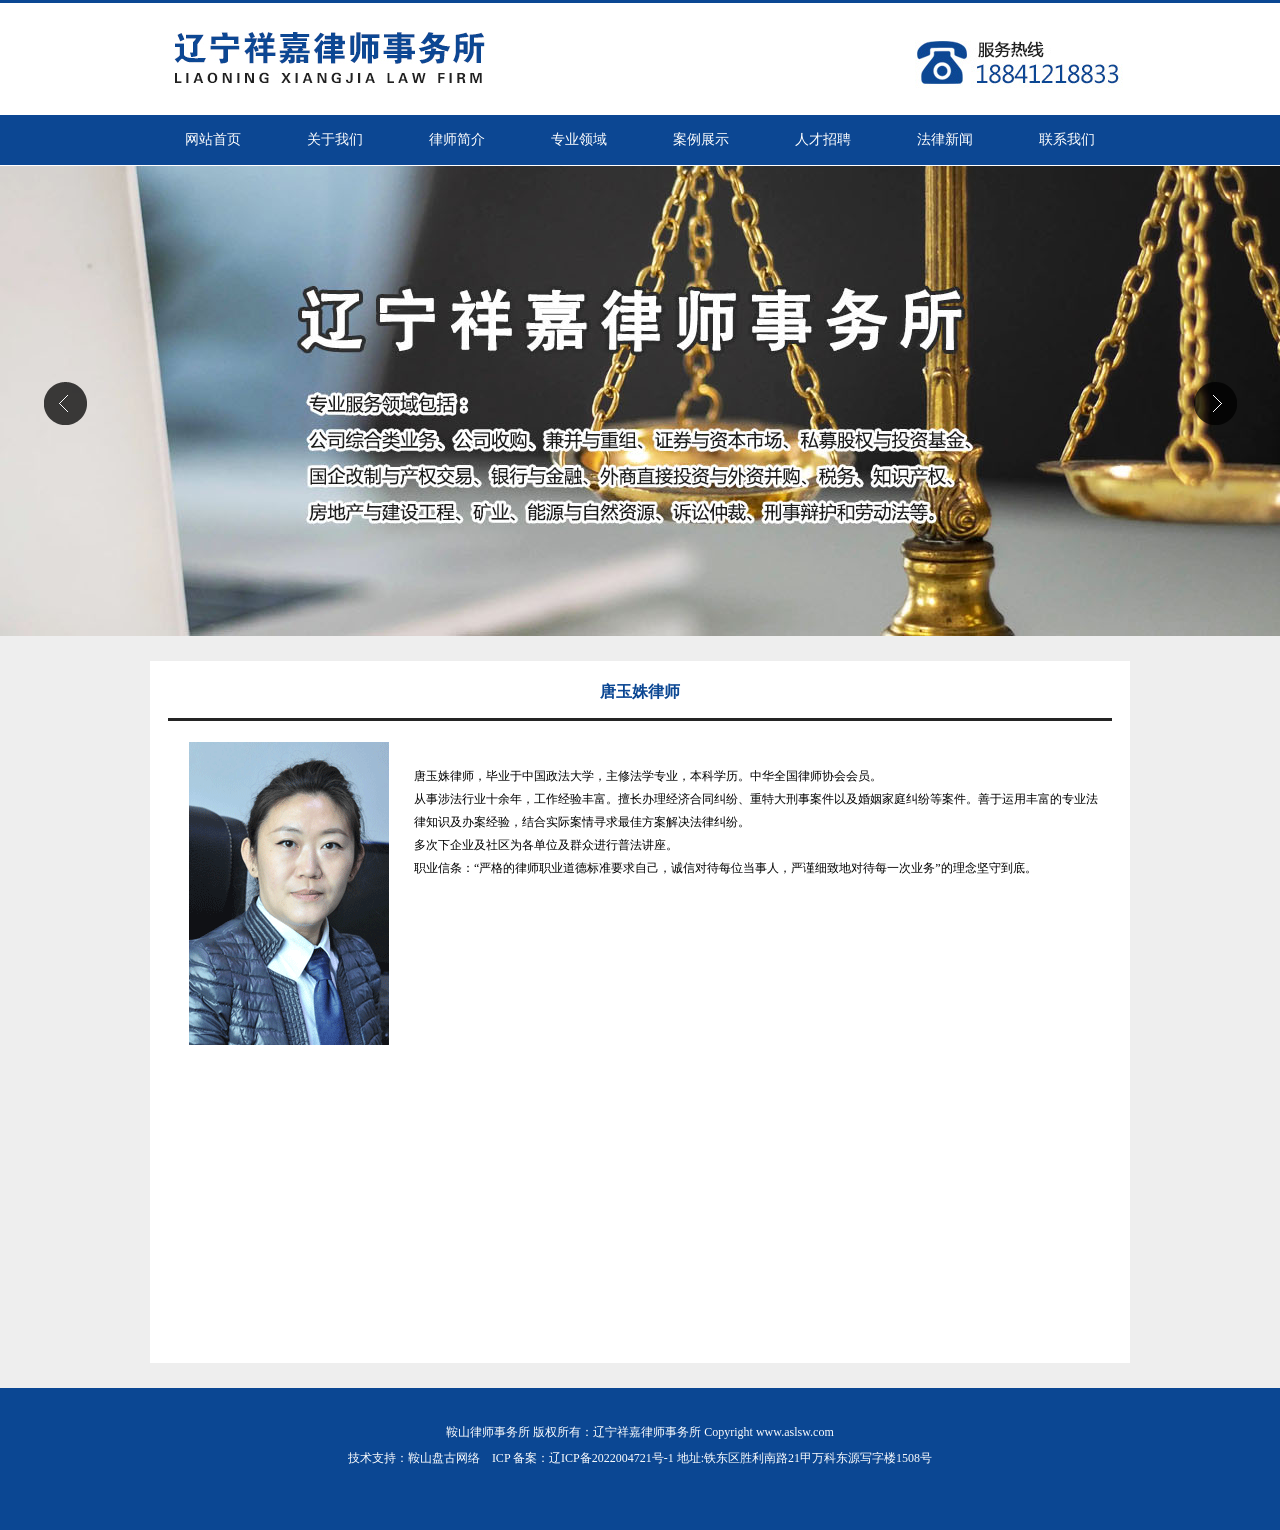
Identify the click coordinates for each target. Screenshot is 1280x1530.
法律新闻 (945, 139)
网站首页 (213, 139)
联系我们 (1067, 139)
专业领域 (579, 139)
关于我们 (335, 139)
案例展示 (701, 139)
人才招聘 (823, 139)
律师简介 (457, 139)
